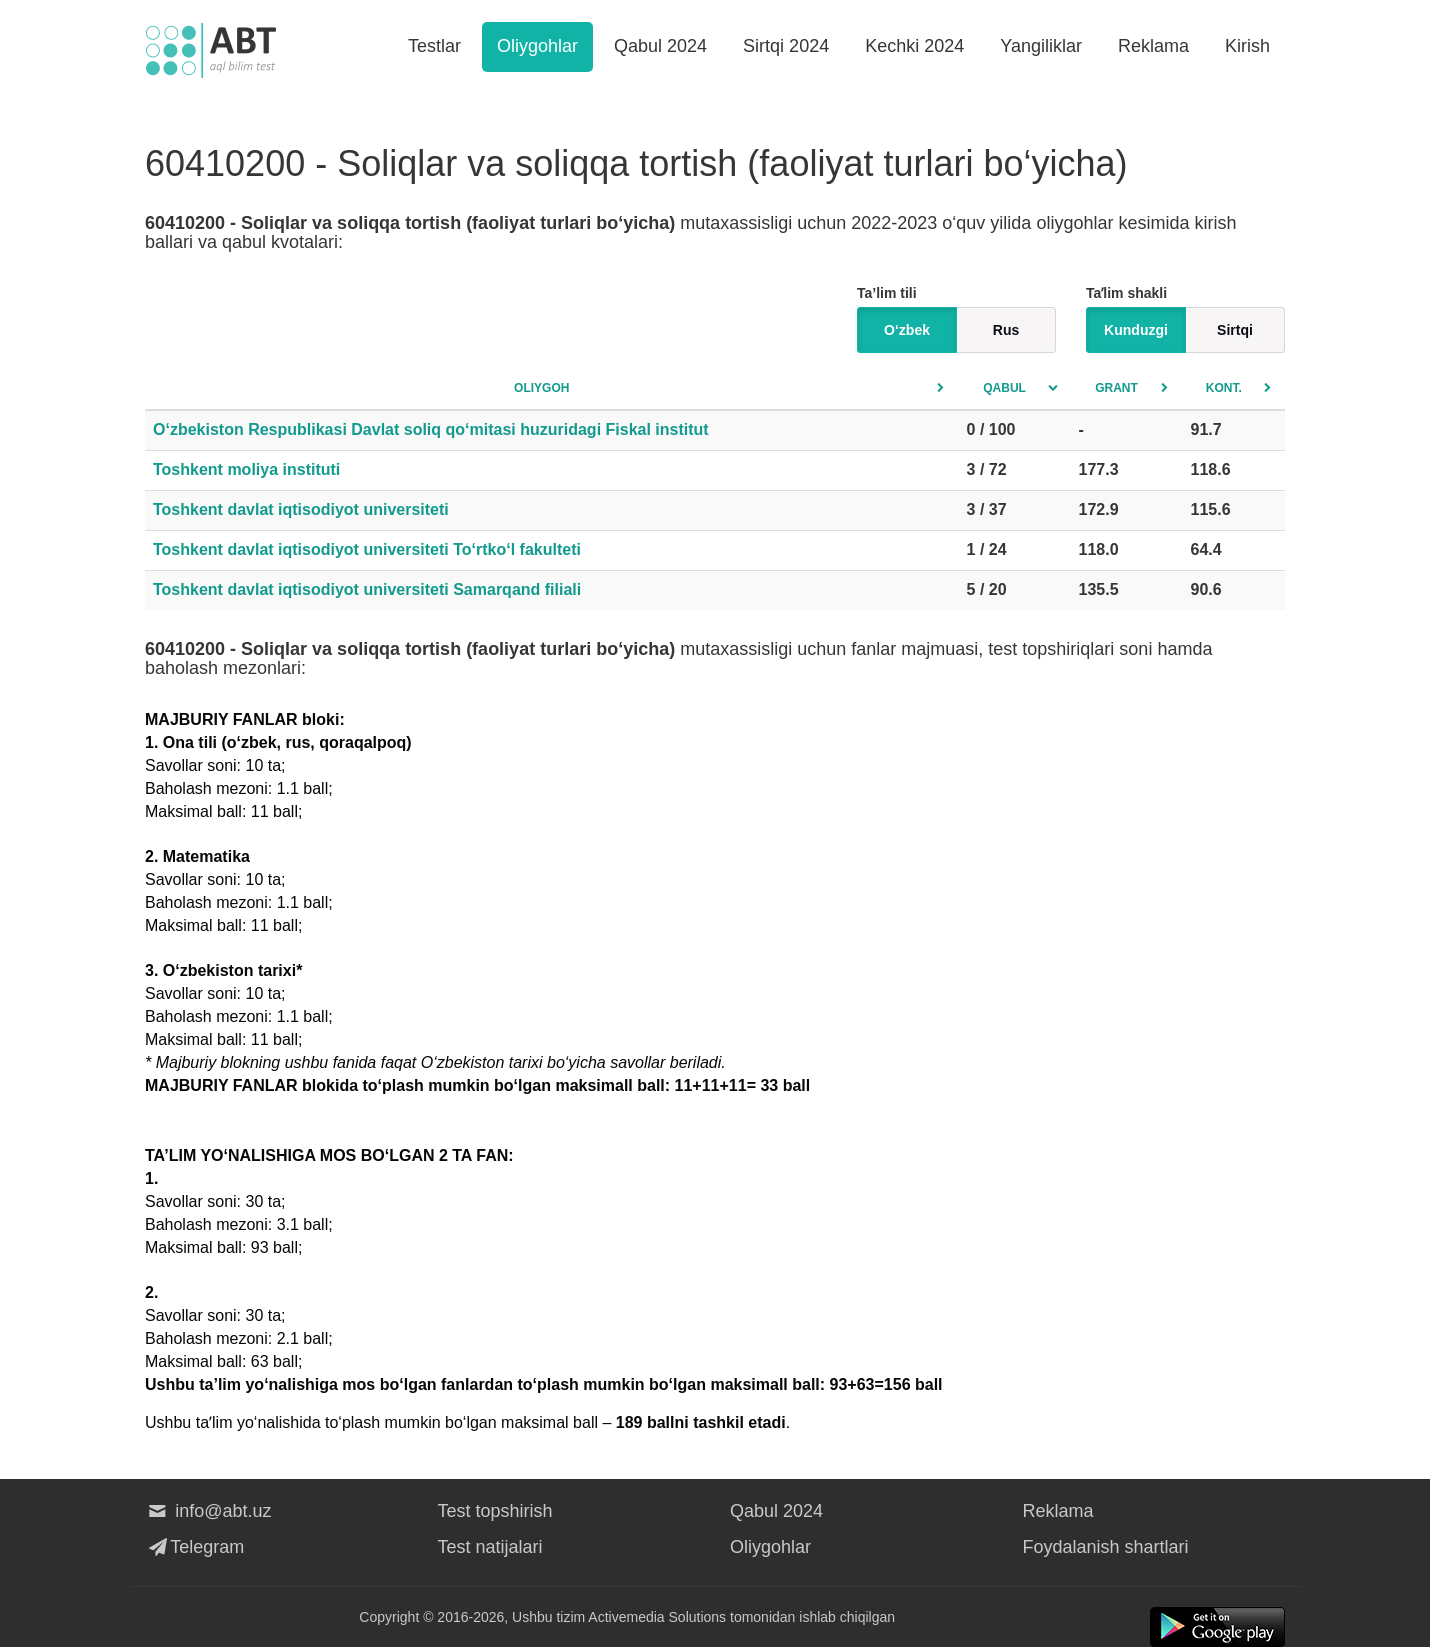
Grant (1116, 388)
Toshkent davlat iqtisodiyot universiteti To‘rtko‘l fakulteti (367, 549)
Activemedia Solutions (657, 1617)
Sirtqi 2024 (786, 46)
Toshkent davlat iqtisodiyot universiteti (301, 509)
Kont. (1224, 388)
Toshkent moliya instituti (246, 469)
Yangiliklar (1041, 46)
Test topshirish (495, 1511)
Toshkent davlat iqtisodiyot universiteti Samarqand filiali (367, 589)
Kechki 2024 (914, 46)
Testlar (434, 46)
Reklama (1153, 46)
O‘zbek (907, 330)
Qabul (1004, 388)
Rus (1006, 330)
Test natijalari (490, 1547)
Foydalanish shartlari (1106, 1547)
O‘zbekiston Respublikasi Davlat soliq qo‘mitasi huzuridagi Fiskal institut (431, 429)
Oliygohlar (537, 46)
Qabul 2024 (660, 46)
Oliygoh (541, 388)
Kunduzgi (1136, 330)
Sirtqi (1235, 330)
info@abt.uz (208, 1511)
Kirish (1247, 46)
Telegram (194, 1547)
